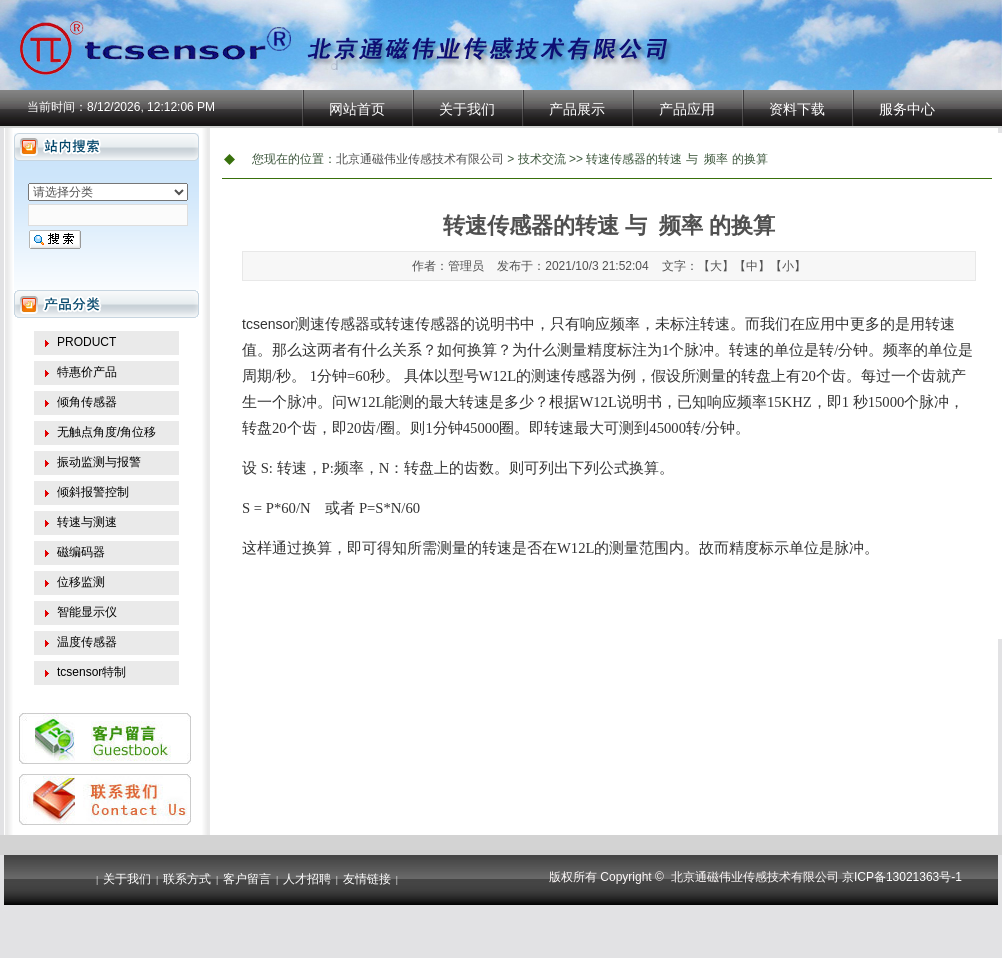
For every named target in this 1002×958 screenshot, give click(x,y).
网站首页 (357, 109)
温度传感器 (87, 642)
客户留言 (247, 879)
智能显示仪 (87, 612)
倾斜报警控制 (93, 492)
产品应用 (687, 109)
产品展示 (577, 109)
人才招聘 (307, 879)
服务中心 (907, 109)
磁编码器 (81, 552)
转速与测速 (87, 522)
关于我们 (467, 109)
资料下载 (797, 109)
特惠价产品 (87, 372)
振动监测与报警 (99, 462)
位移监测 (81, 582)
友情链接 (367, 879)
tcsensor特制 (91, 672)
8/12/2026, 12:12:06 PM (151, 107)
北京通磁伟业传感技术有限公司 (420, 159)
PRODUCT (86, 342)
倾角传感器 (87, 402)
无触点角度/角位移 (106, 432)
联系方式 (187, 879)
